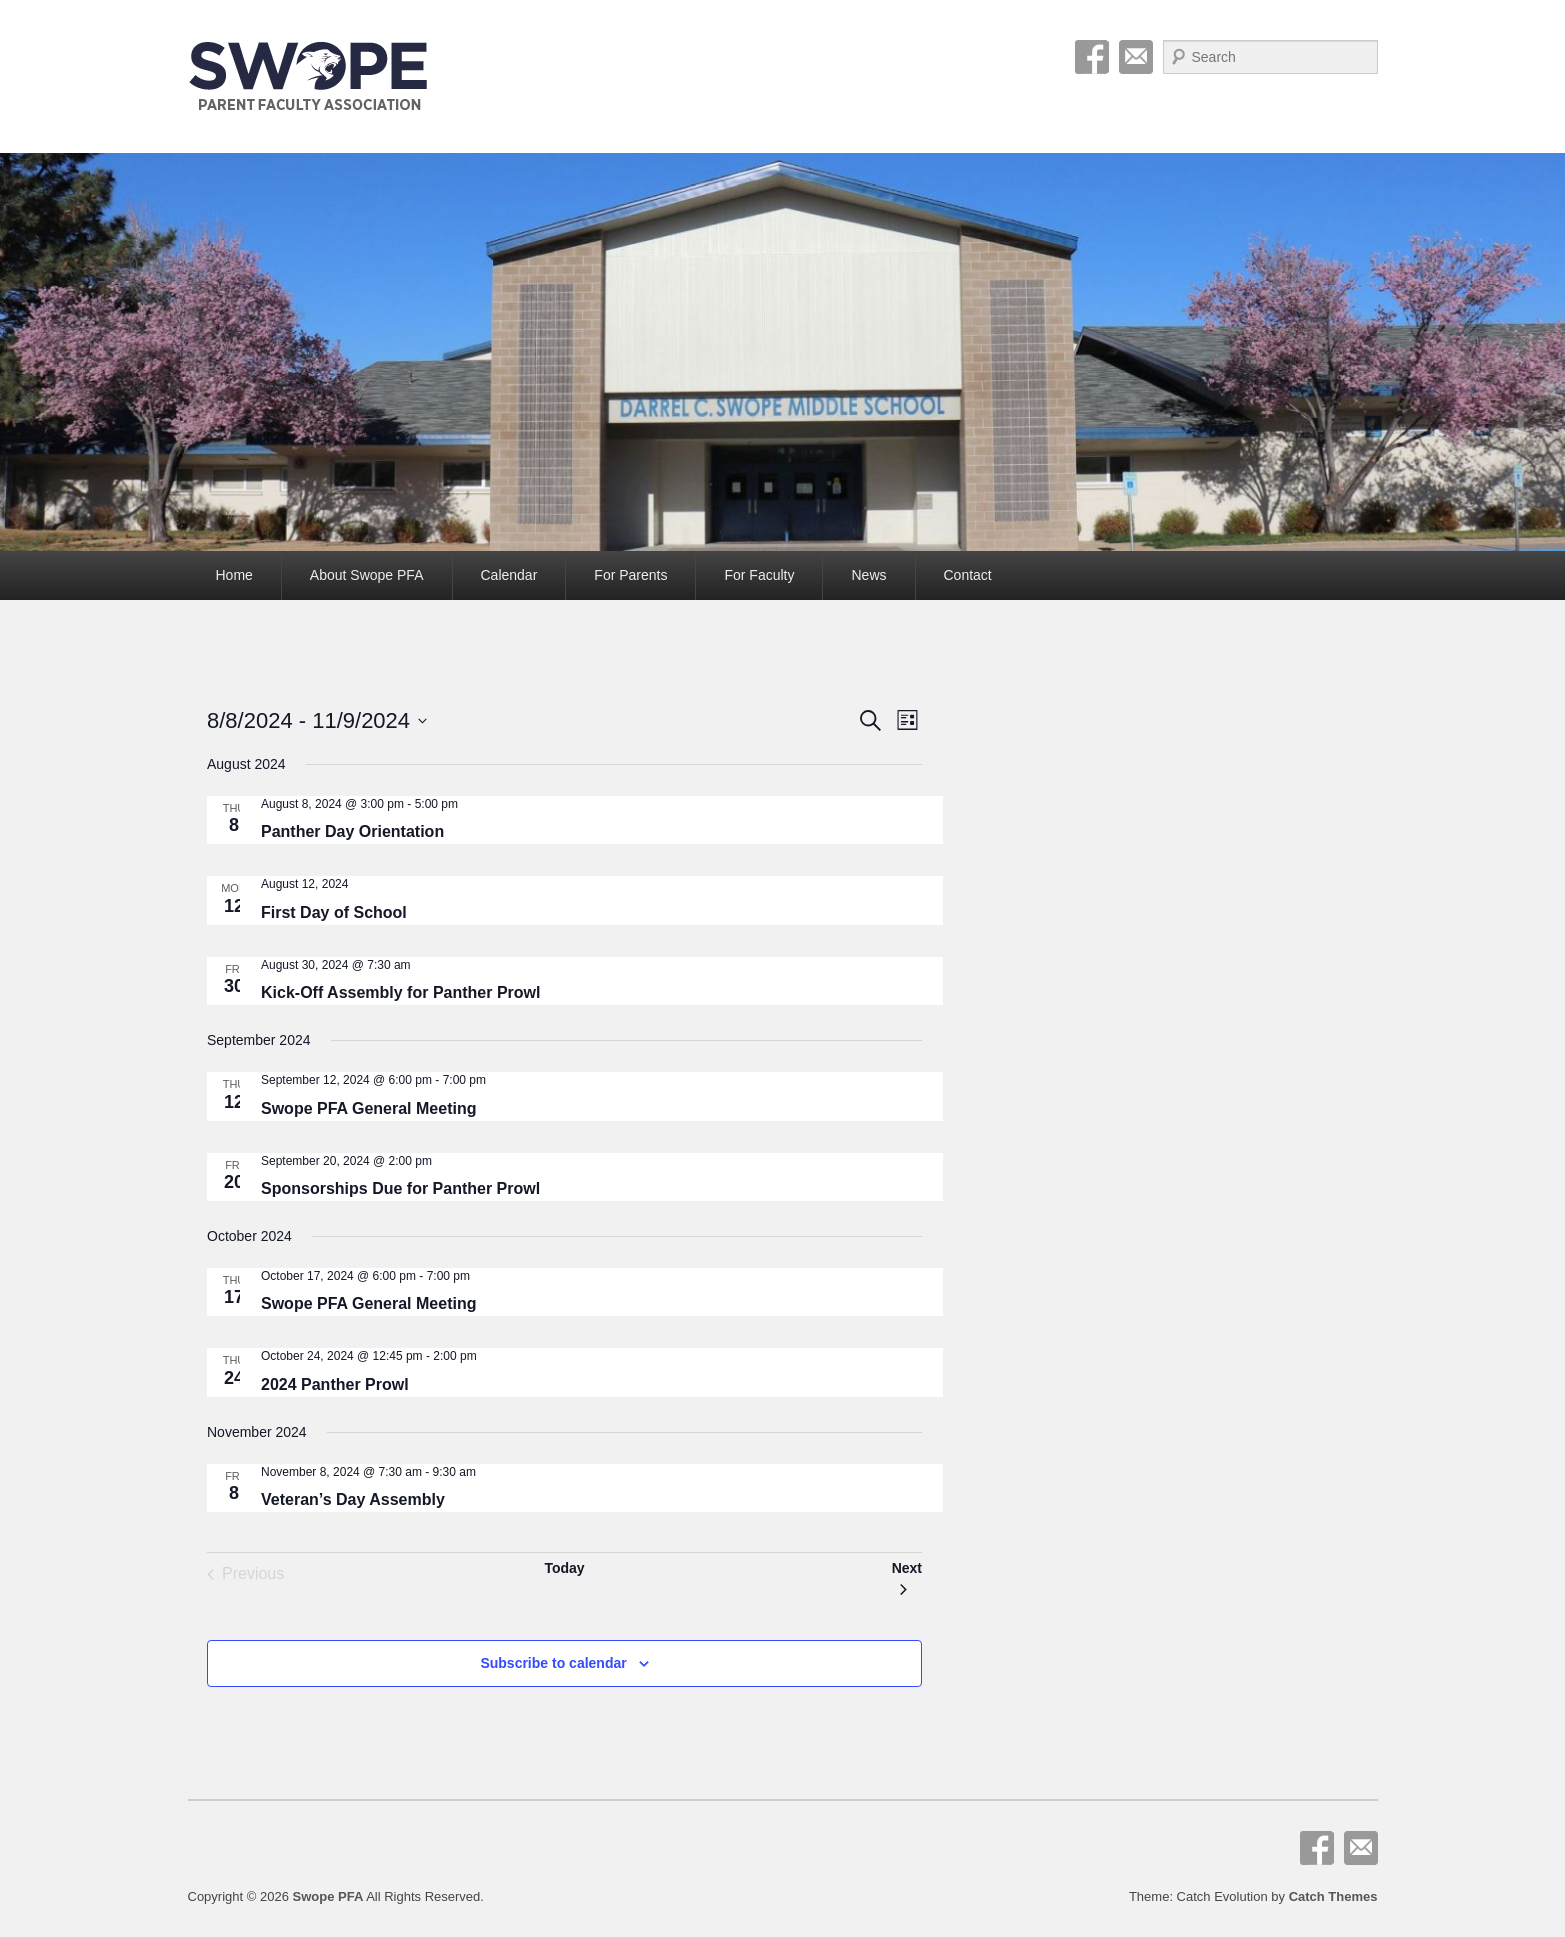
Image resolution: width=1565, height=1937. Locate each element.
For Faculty (759, 575)
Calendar (509, 575)
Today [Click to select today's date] (564, 1568)
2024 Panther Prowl (335, 1384)
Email (1136, 57)
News (868, 575)
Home (234, 575)
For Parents (630, 575)
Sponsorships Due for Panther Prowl (400, 1188)
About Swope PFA (367, 575)
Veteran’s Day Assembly (353, 1499)
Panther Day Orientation (352, 831)
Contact (968, 575)
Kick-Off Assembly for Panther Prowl (400, 992)
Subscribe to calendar (553, 1663)
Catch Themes (1333, 1896)
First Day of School (334, 912)
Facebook (1092, 57)
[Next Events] (907, 1574)
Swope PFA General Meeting (368, 1108)
